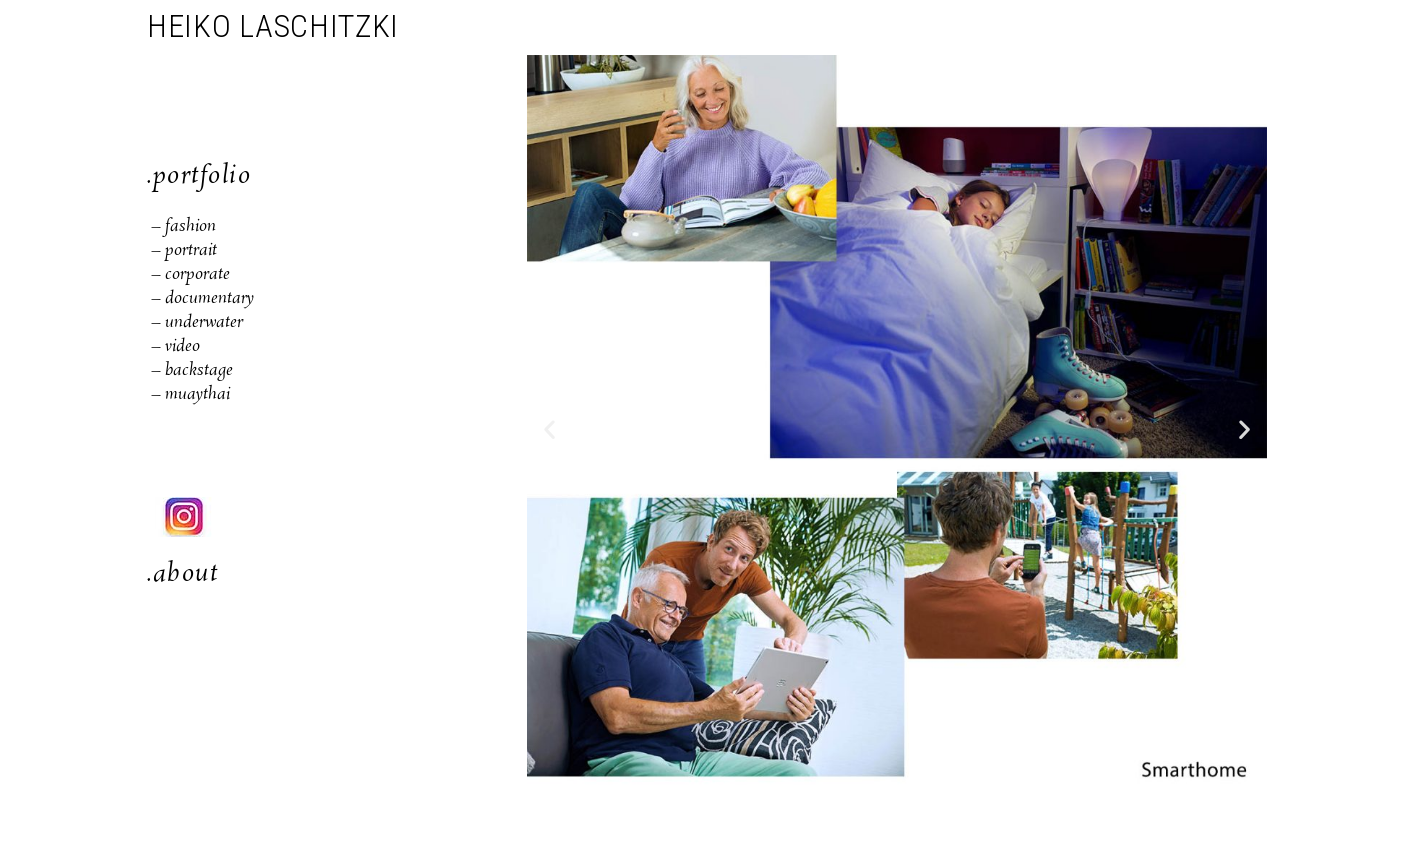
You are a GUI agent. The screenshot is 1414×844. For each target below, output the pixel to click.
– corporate (188, 274)
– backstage (192, 370)
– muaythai (190, 394)
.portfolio (199, 176)
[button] (549, 428)
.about (182, 574)
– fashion (181, 226)
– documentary (200, 298)
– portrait (184, 250)
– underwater (195, 322)
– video (175, 346)
